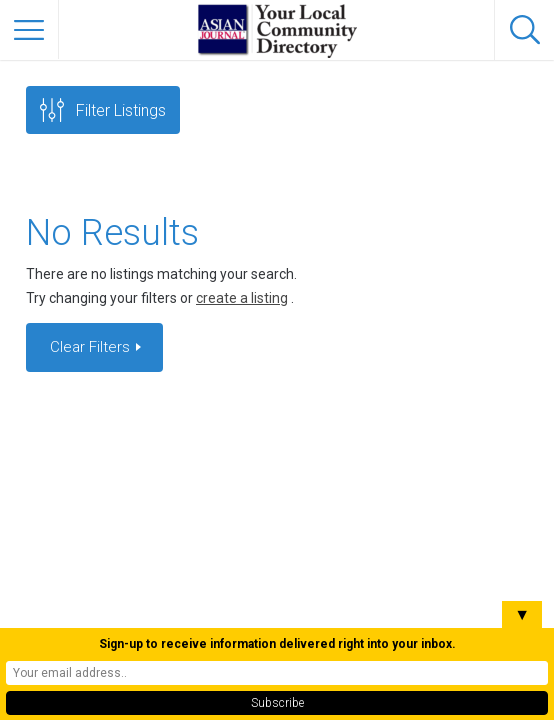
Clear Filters (92, 347)
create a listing (242, 298)
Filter (121, 110)
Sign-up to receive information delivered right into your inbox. (277, 644)
